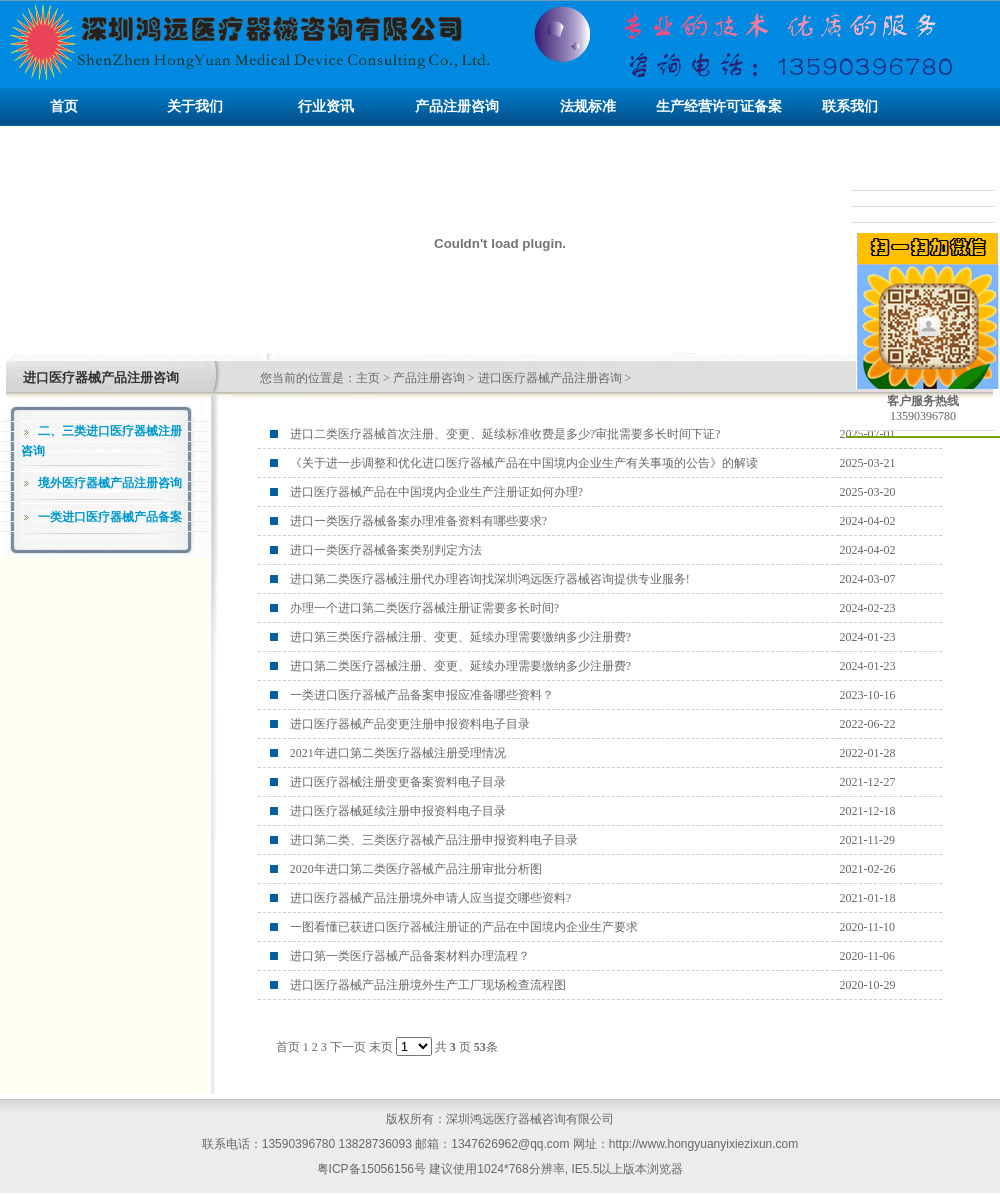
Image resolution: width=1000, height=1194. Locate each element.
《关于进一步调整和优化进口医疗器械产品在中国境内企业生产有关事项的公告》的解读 (524, 463)
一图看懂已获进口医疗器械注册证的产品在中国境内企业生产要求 (464, 927)
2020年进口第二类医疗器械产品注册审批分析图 (416, 869)
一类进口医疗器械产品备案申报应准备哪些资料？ (422, 695)
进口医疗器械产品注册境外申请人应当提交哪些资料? (430, 898)
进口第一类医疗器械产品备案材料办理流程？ (410, 956)
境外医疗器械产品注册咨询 (110, 483)
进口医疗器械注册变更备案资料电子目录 (398, 782)
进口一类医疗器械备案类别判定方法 (386, 550)
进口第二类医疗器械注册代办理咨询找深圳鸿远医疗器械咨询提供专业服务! (490, 579)
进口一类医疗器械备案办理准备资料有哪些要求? (418, 521)
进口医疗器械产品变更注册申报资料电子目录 (410, 724)
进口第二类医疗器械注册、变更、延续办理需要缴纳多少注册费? (460, 666)
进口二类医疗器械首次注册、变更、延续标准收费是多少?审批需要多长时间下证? (505, 434)
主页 (368, 378)
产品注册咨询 (429, 378)
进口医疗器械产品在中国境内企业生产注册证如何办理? (436, 492)
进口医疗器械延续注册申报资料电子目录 (398, 811)
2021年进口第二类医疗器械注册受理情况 (398, 753)
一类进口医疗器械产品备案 (110, 517)
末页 (381, 1047)
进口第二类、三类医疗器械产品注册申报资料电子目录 (434, 840)
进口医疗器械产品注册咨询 (550, 378)
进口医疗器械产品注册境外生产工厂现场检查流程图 (428, 985)
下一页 (348, 1047)
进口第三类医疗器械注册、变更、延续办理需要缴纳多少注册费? (460, 637)
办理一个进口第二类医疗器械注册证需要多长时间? (424, 608)
